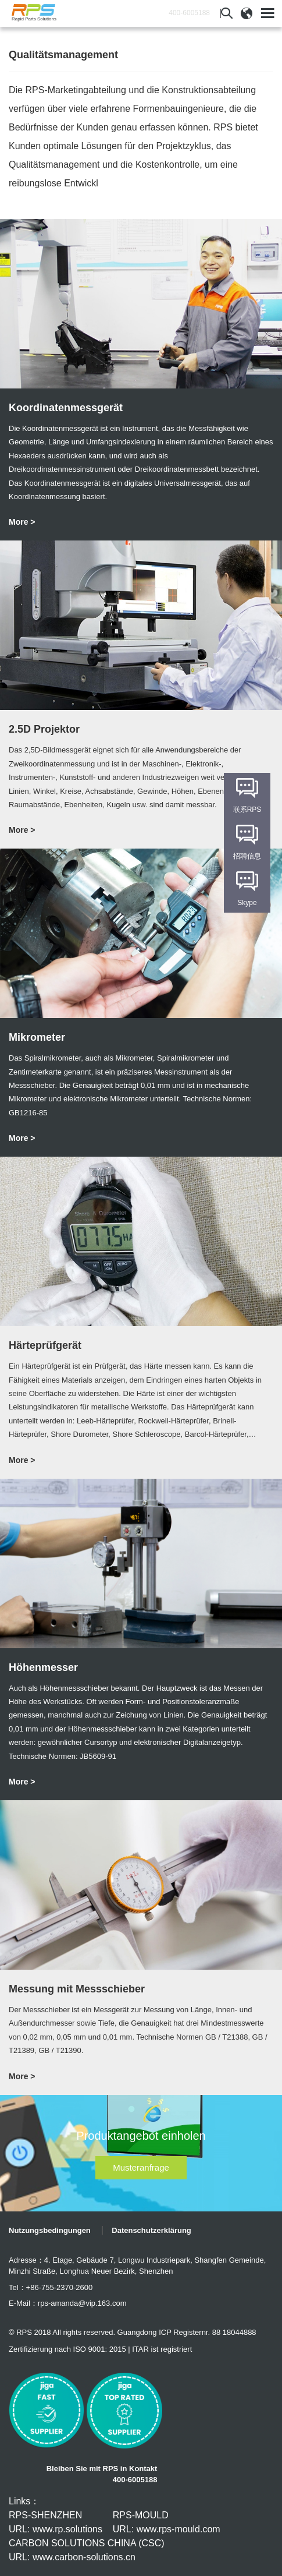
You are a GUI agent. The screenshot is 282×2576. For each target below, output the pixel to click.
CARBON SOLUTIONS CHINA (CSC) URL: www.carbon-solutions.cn (87, 2550)
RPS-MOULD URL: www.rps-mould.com (166, 2522)
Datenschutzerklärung (151, 2230)
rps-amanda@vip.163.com (82, 2303)
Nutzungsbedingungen (50, 2230)
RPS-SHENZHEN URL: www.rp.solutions (55, 2522)
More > (22, 521)
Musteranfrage (141, 2167)
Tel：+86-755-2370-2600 (50, 2287)
